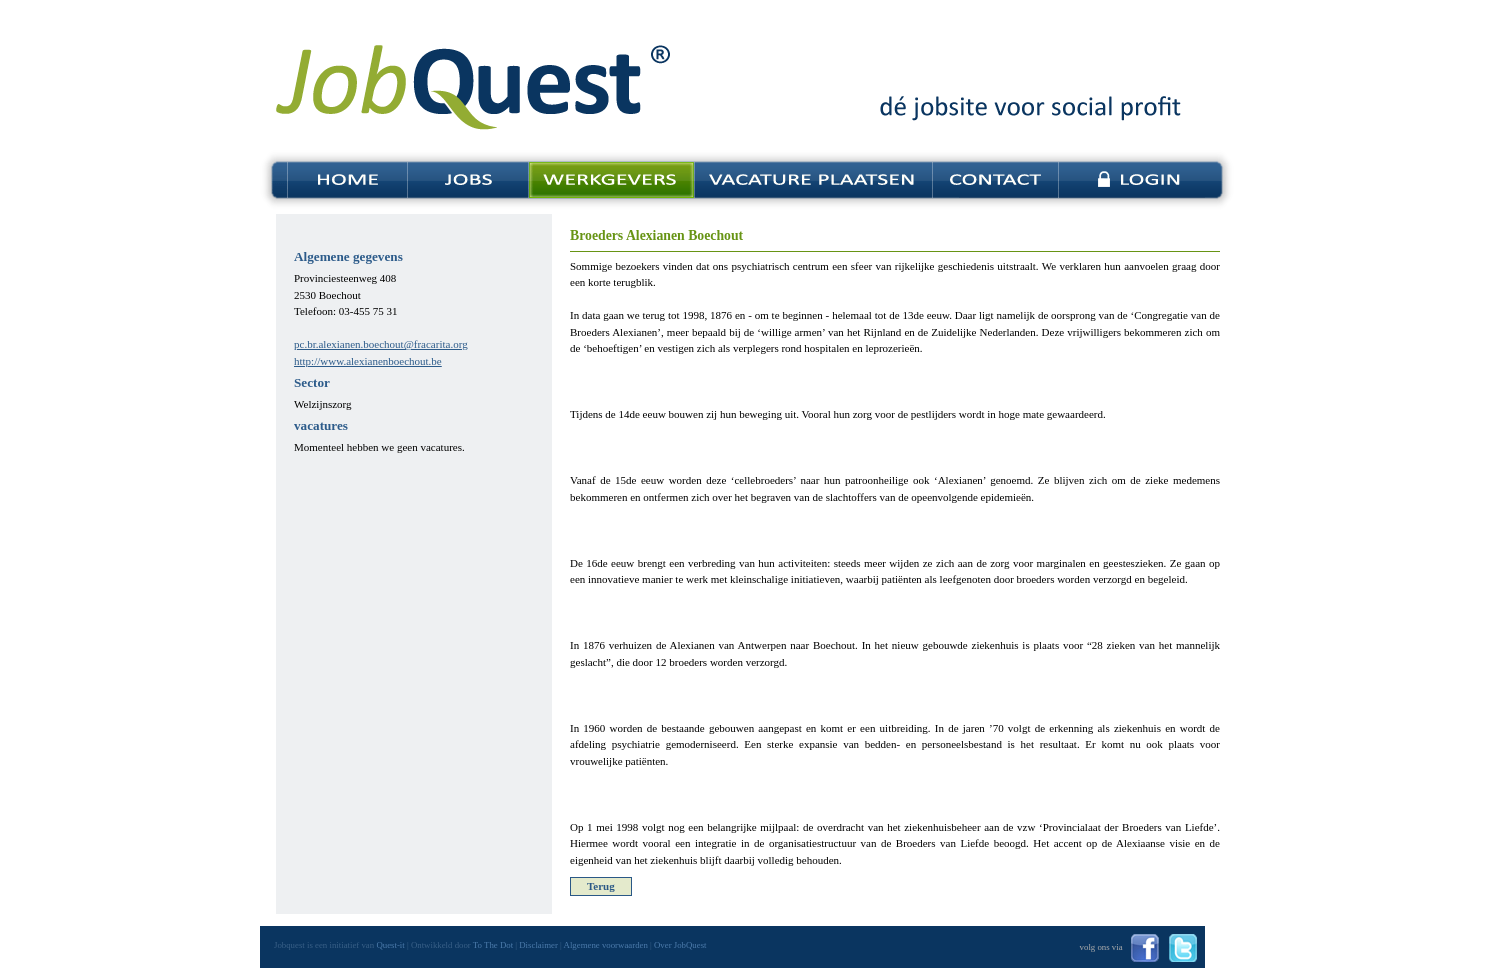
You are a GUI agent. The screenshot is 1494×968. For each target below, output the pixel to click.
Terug (601, 886)
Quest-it (390, 945)
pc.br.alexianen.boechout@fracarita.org (381, 344)
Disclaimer (538, 945)
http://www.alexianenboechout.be (368, 361)
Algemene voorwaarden (606, 945)
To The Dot (493, 945)
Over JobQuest (680, 945)
